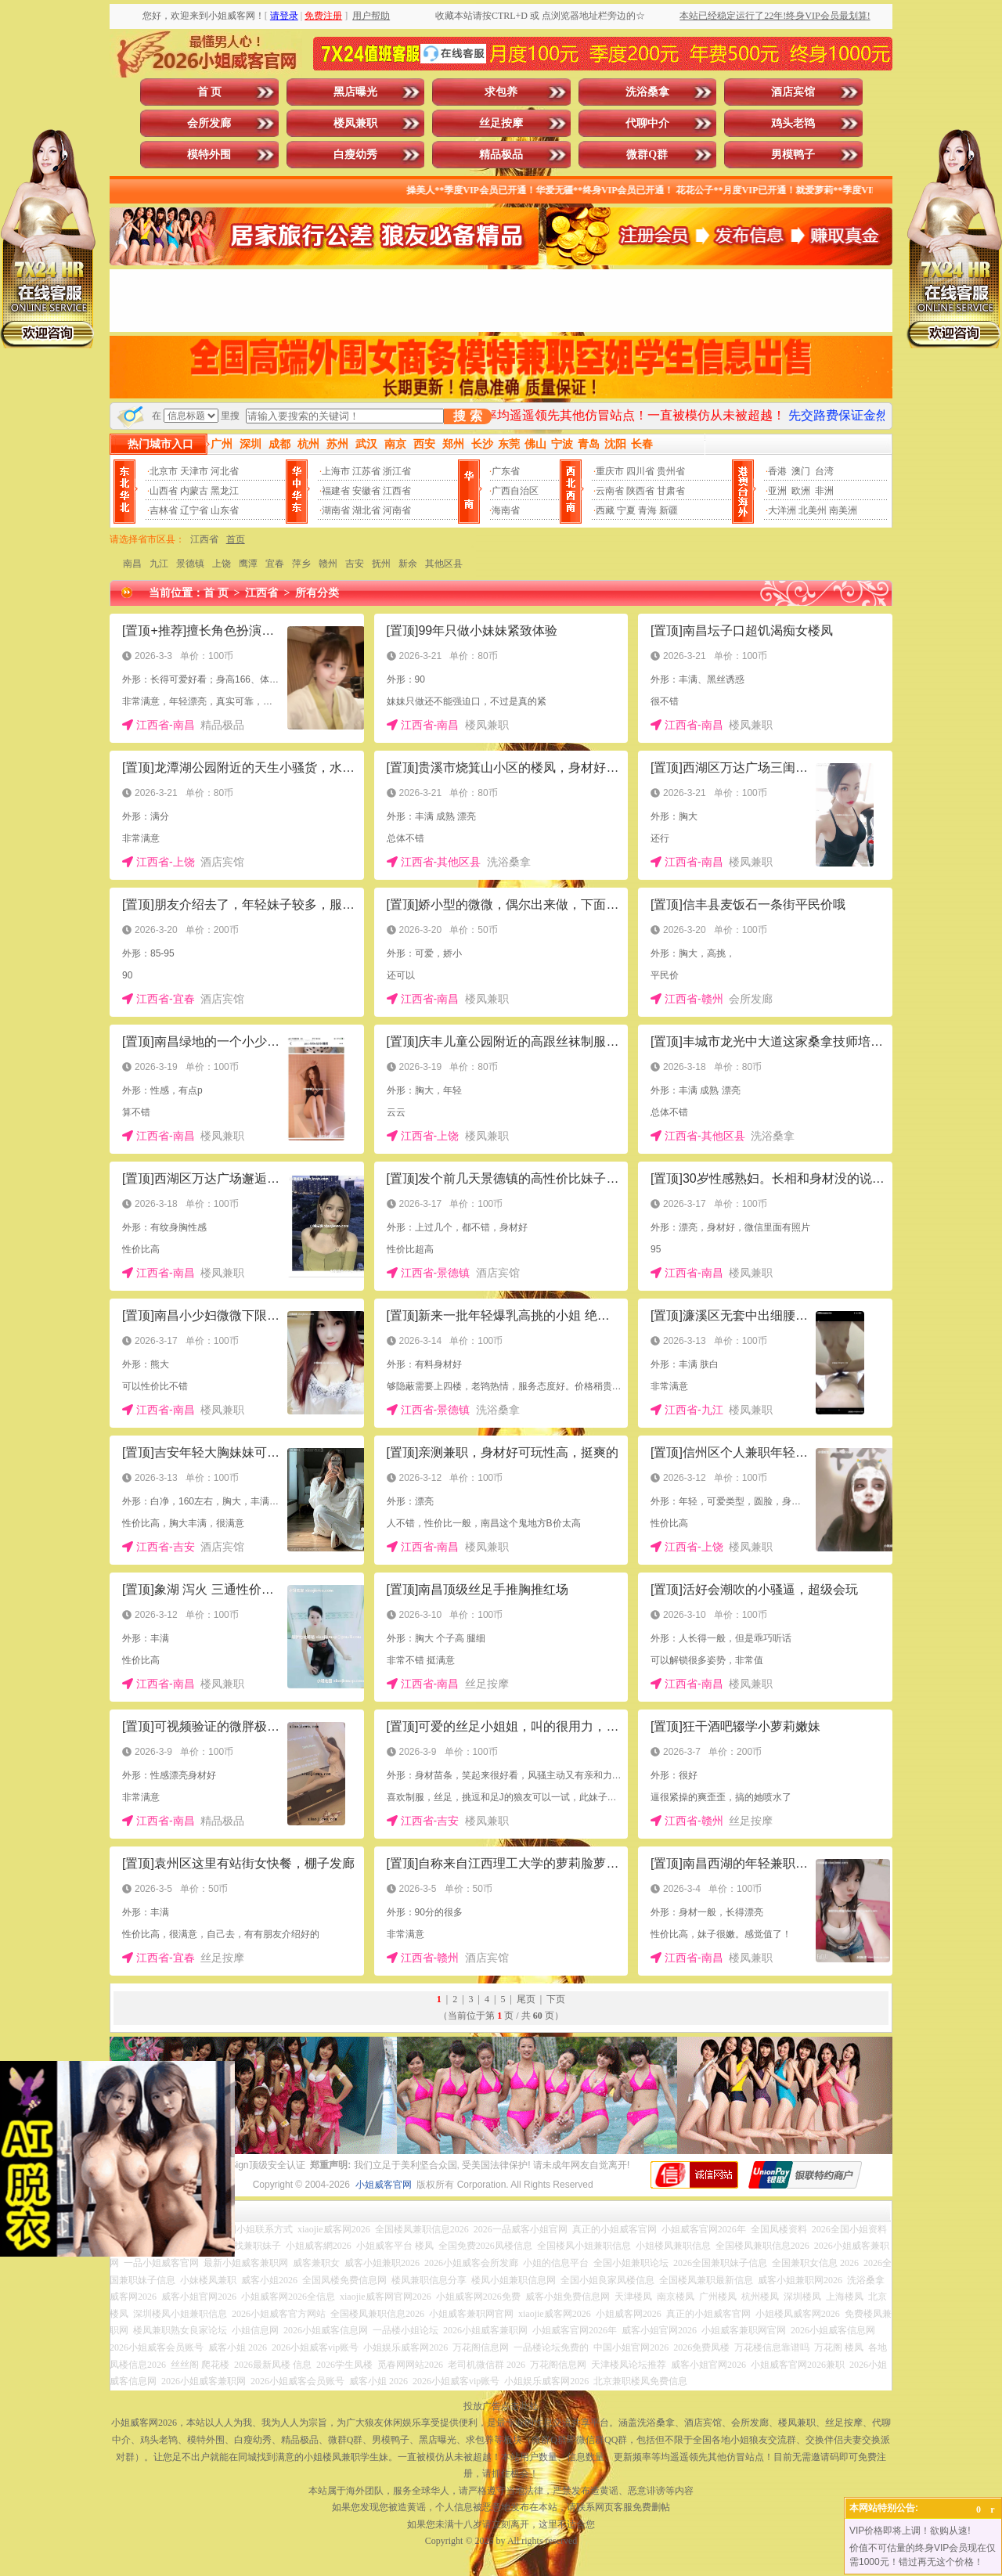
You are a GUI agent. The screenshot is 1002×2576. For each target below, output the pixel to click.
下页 (555, 1999)
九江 (159, 563)
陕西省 (640, 490)
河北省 (225, 471)
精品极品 (501, 154)
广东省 (506, 471)
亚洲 (777, 490)
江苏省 (366, 471)
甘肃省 (671, 490)
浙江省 (397, 471)
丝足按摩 (501, 123)
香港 (777, 471)
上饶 (221, 563)
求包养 (501, 92)
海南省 (506, 510)
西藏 (605, 510)
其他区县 (444, 563)
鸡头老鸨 (793, 123)
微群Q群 (647, 154)
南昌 (132, 563)
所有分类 (317, 593)
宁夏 (626, 510)
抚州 (381, 563)
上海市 (336, 471)
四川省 (640, 471)
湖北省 (366, 510)
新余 (407, 563)
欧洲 (800, 490)
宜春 (274, 563)
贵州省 (671, 471)
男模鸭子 (793, 154)
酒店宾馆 (793, 92)
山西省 (164, 490)
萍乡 (301, 563)
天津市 (194, 471)
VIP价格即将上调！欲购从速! (910, 2530)
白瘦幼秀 (355, 154)
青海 (647, 510)
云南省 (610, 490)
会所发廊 (209, 123)
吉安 (354, 563)
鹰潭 (248, 563)
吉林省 (164, 510)
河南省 (397, 510)
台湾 (824, 471)
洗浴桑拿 (647, 92)
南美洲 (843, 510)
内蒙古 (194, 490)
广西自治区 (515, 490)
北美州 (812, 510)
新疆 (668, 510)
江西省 (397, 490)
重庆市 (610, 471)
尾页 (526, 1999)
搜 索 (467, 416)
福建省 (336, 490)
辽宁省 (194, 510)
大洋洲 (782, 510)
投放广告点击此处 (501, 2406)
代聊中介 (647, 123)
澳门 (800, 471)
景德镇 (190, 563)
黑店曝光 (355, 92)
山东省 (225, 510)
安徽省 (366, 490)
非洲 (824, 490)
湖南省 (336, 510)
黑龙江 (225, 490)
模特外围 (209, 154)
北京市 (164, 471)
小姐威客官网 (383, 2184)
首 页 (209, 92)
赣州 (328, 563)
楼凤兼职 (355, 123)
